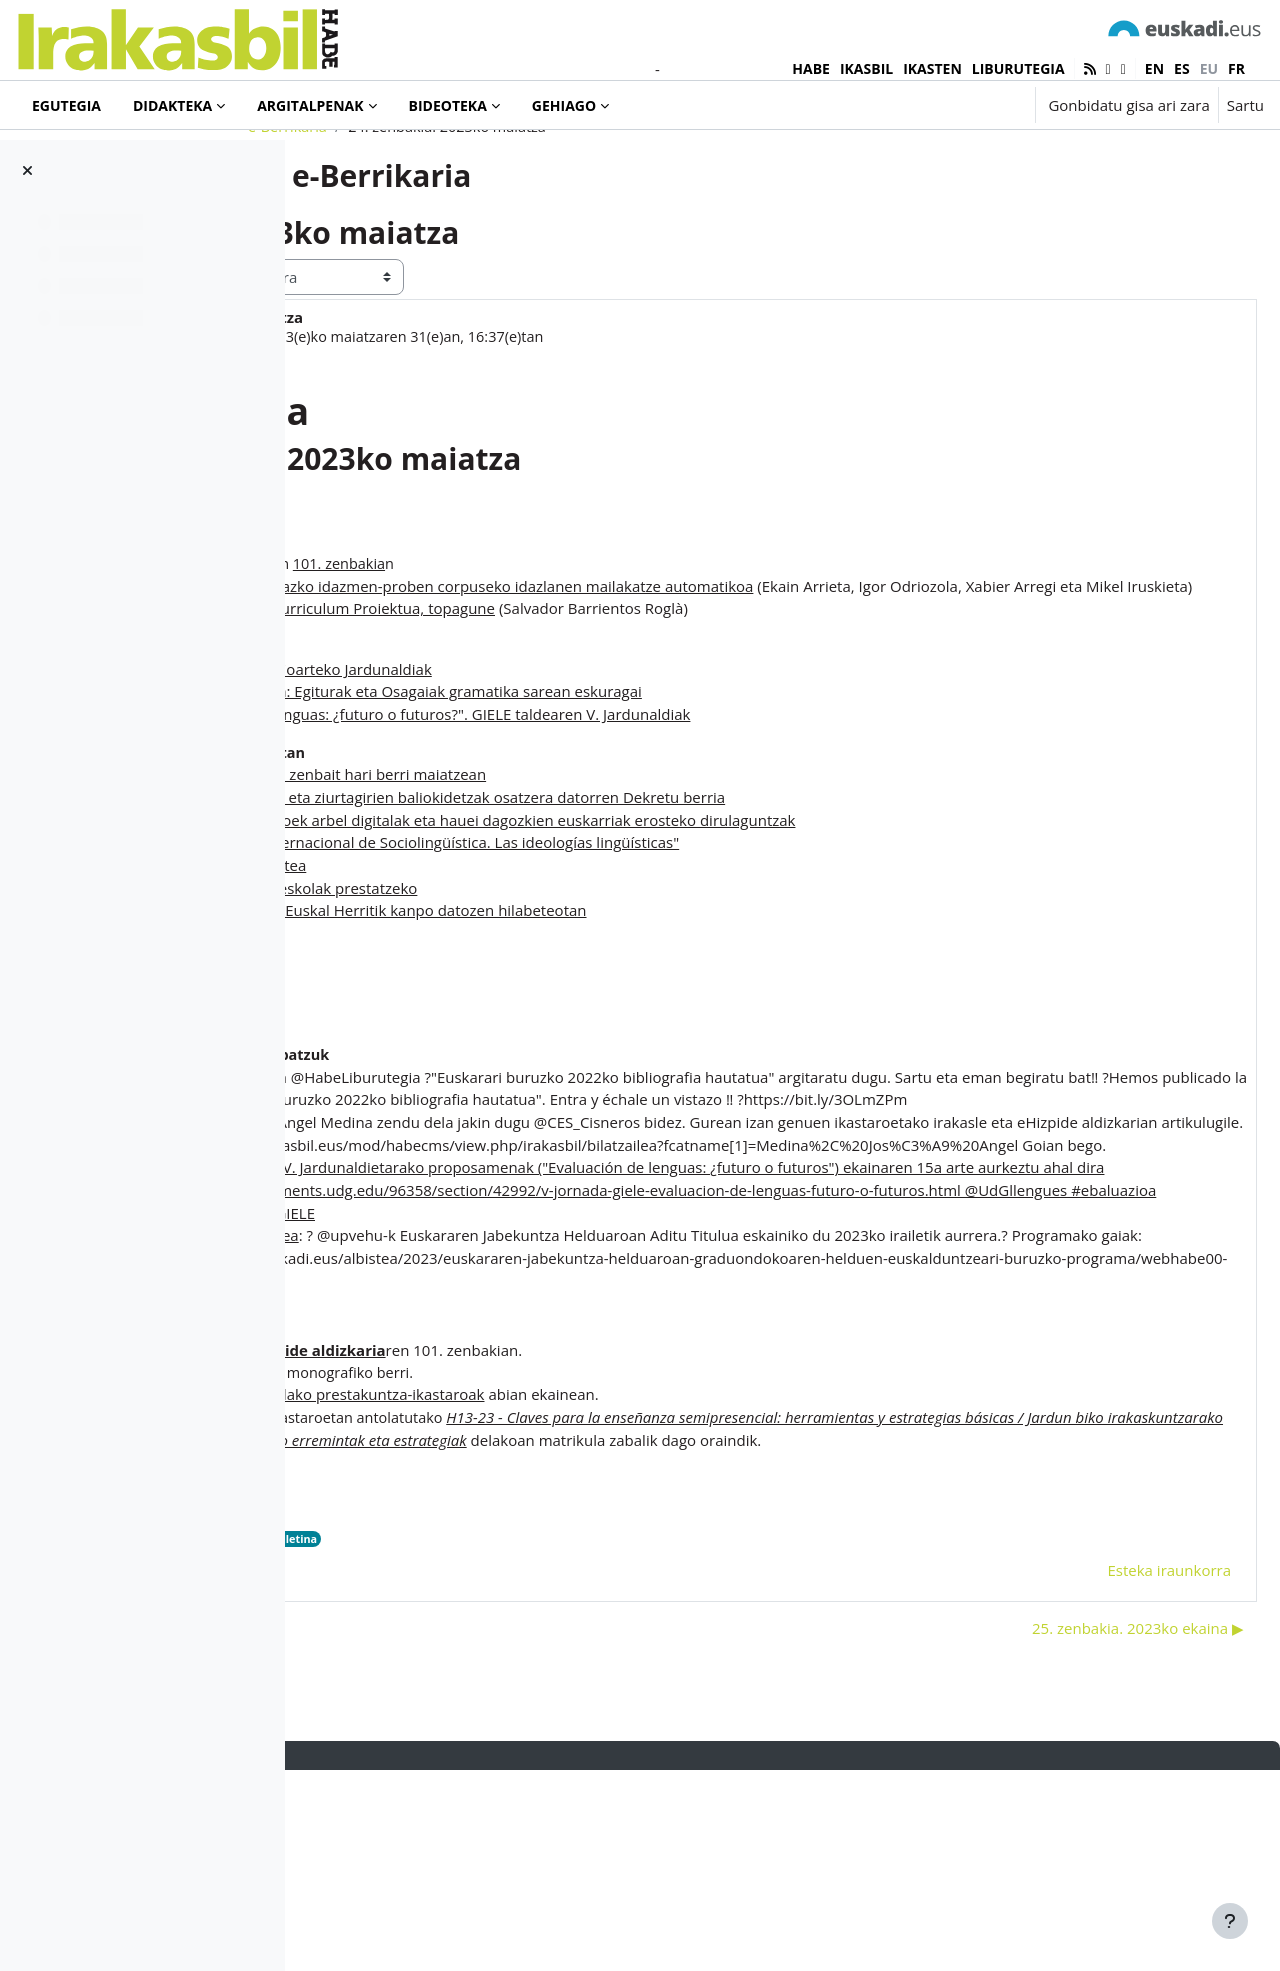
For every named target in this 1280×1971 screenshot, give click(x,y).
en (1154, 68)
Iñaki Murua (428, 418)
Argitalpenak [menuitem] (310, 105)
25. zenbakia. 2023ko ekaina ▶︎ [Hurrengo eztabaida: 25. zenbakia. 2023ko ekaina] (1090, 1827)
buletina (603, 1737)
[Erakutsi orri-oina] (1230, 1921)
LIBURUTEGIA (1018, 68)
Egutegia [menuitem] (66, 105)
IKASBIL (866, 68)
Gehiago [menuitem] (564, 105)
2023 (554, 1737)
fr (1236, 68)
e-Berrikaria (416, 207)
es (1182, 68)
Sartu (1245, 105)
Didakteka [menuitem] (172, 105)
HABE (811, 68)
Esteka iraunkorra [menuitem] (1121, 1769)
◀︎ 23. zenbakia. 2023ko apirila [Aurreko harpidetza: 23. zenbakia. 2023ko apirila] (441, 1827)
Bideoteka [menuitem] (448, 105)
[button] (957, 105)
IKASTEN (932, 68)
